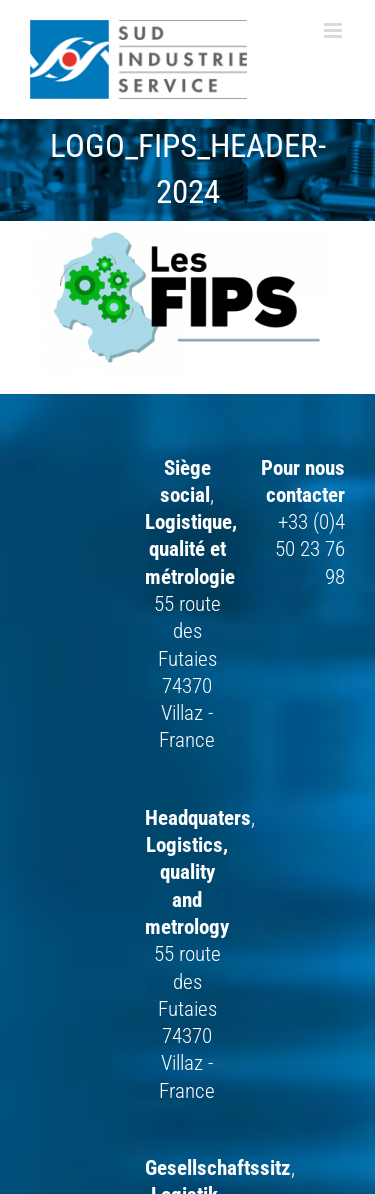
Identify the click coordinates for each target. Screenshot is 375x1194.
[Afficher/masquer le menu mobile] (334, 30)
